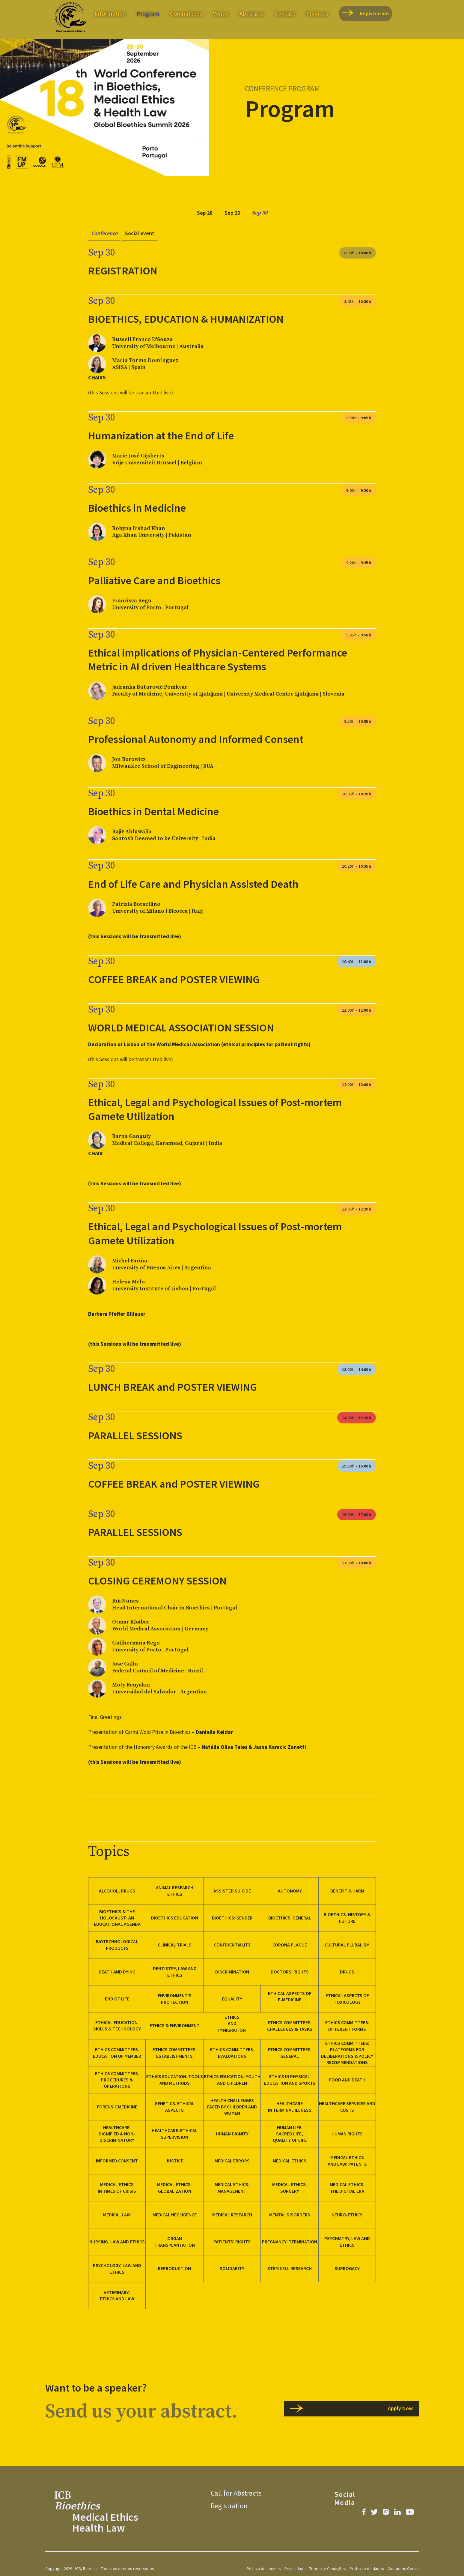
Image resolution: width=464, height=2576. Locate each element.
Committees (186, 13)
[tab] (205, 213)
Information (110, 13)
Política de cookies (264, 2568)
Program (148, 13)
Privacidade (295, 2568)
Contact (285, 13)
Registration (229, 2505)
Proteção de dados (366, 2568)
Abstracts (251, 13)
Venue (221, 13)
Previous (317, 13)
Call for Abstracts (236, 2493)
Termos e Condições (327, 2568)
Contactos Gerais (403, 2568)
